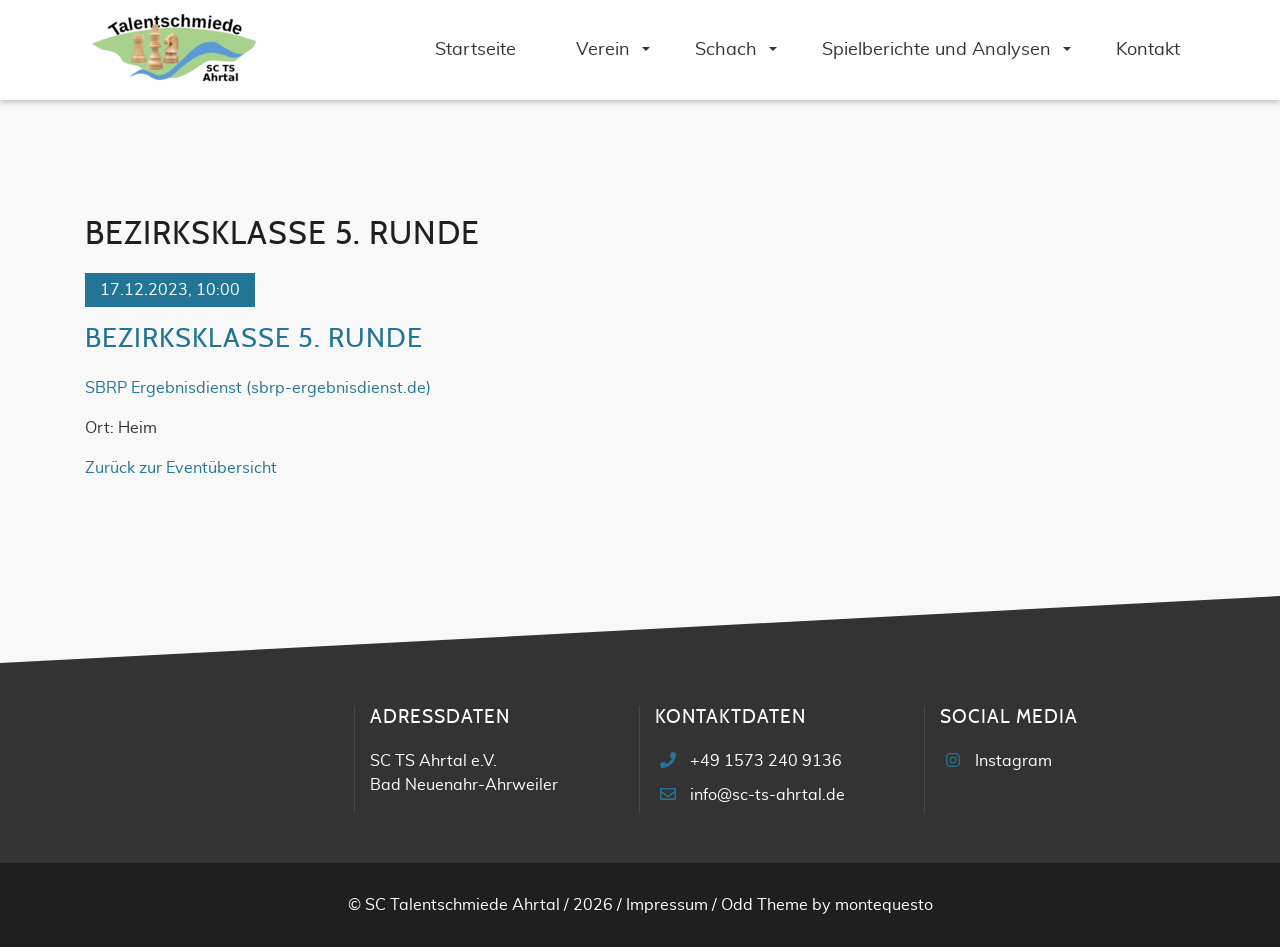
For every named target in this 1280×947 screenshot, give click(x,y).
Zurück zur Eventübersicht (181, 468)
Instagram (1013, 761)
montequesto (884, 905)
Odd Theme (764, 905)
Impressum (667, 905)
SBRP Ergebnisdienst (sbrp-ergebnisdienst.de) (258, 388)
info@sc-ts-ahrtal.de (767, 795)
